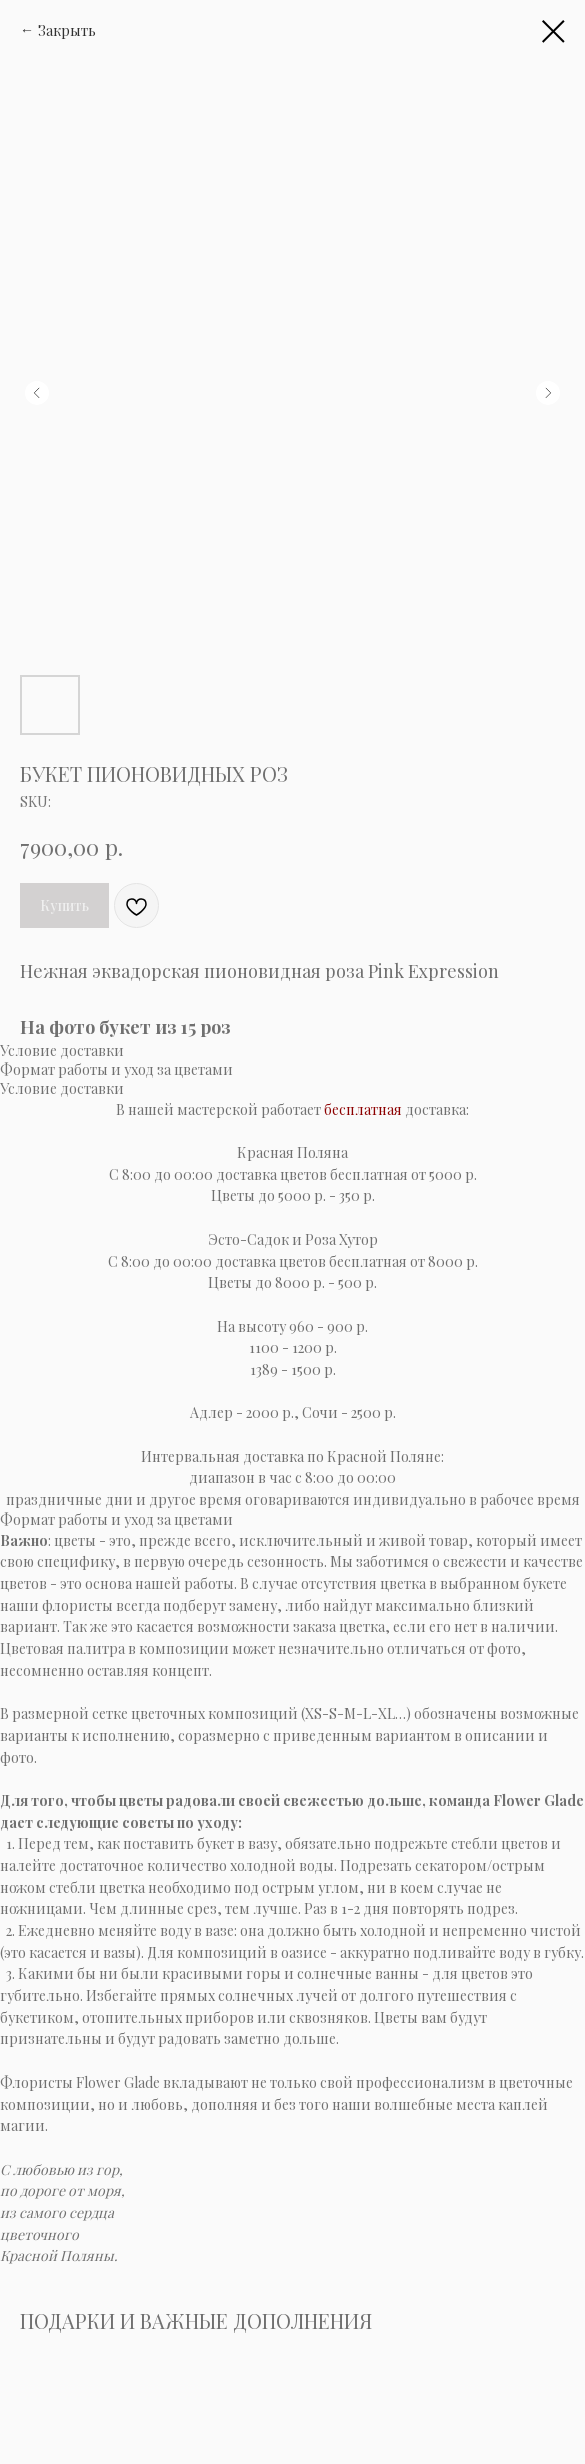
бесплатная (363, 1109)
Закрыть (67, 30)
